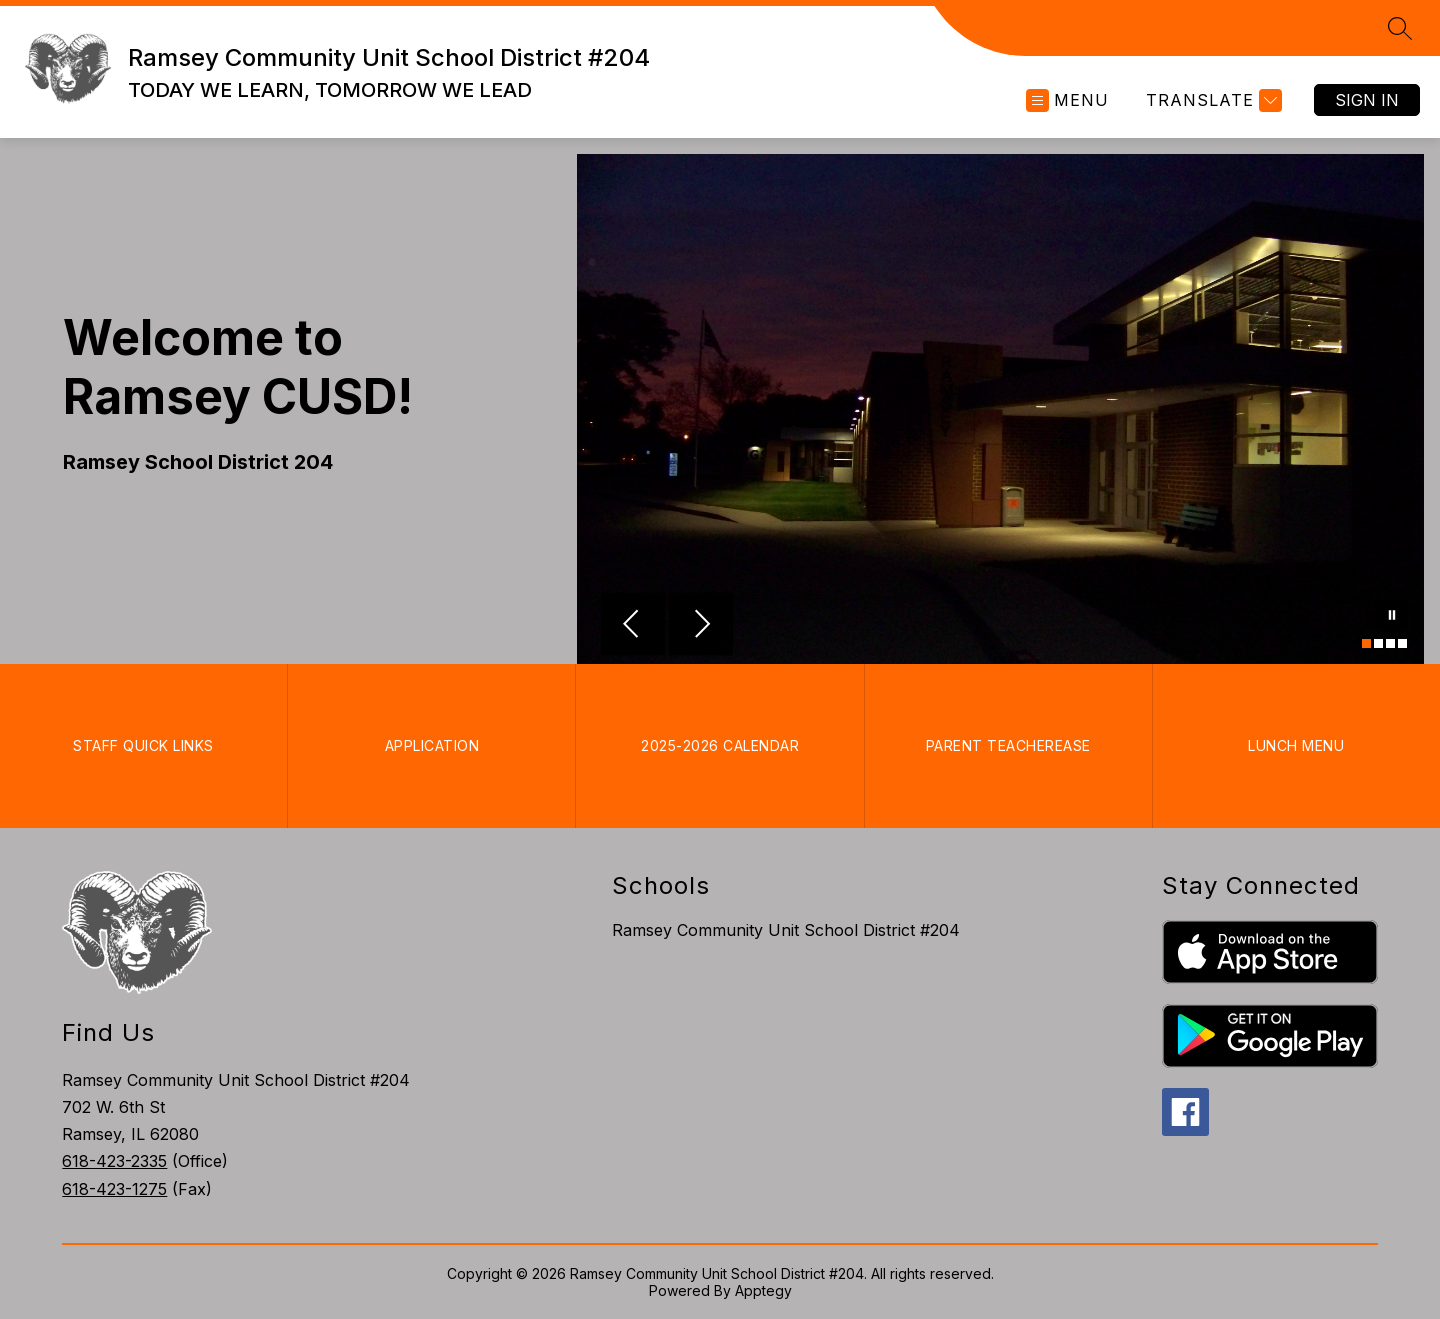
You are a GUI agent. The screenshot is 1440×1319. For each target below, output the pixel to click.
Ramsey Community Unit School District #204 (786, 930)
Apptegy (763, 1290)
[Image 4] (1402, 643)
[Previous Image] (633, 626)
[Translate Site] (1211, 100)
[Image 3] (1390, 643)
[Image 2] (1378, 643)
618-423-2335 (114, 1161)
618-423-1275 (114, 1189)
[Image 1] (1366, 643)
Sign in (1367, 100)
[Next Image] (701, 626)
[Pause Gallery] (1392, 617)
